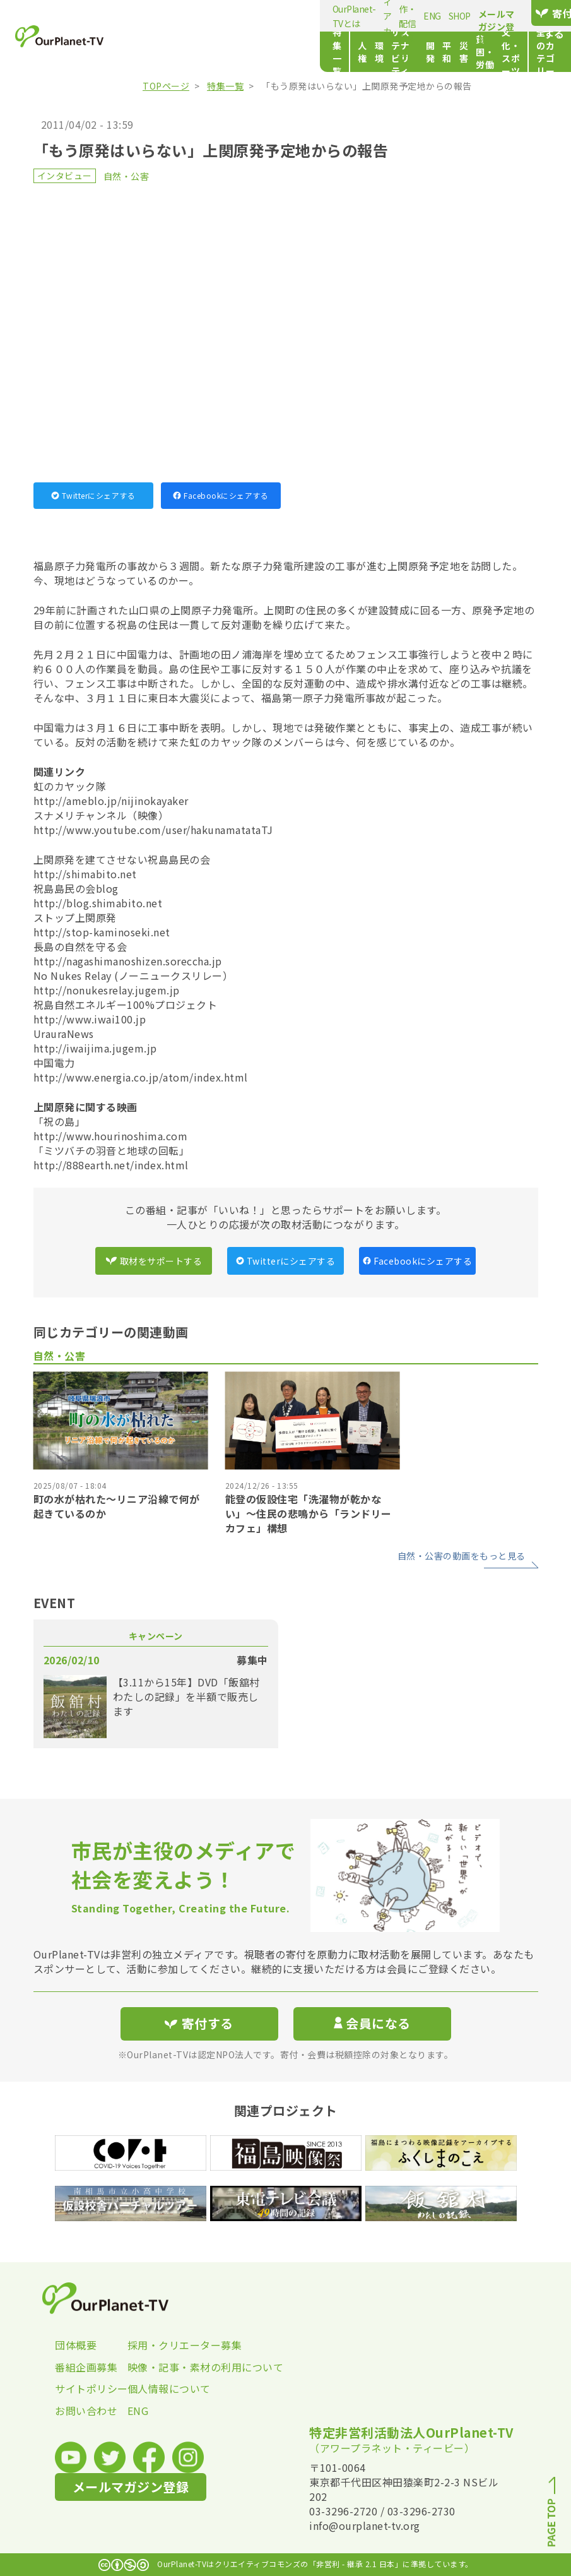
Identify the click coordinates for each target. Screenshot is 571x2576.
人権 (191, 51)
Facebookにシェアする (220, 495)
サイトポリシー (91, 2388)
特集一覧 (153, 51)
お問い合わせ (86, 2410)
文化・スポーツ (453, 51)
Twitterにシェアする (93, 495)
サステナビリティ (267, 51)
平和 (334, 51)
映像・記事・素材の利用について (163, 2367)
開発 (311, 51)
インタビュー (64, 175)
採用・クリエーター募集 (163, 2344)
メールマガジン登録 (447, 20)
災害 (358, 51)
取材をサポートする (154, 1261)
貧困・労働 (396, 51)
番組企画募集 (86, 2367)
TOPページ (166, 86)
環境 (215, 51)
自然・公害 (126, 176)
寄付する (533, 13)
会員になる (372, 2023)
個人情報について (163, 2388)
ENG (365, 15)
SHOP (392, 15)
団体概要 (76, 2344)
